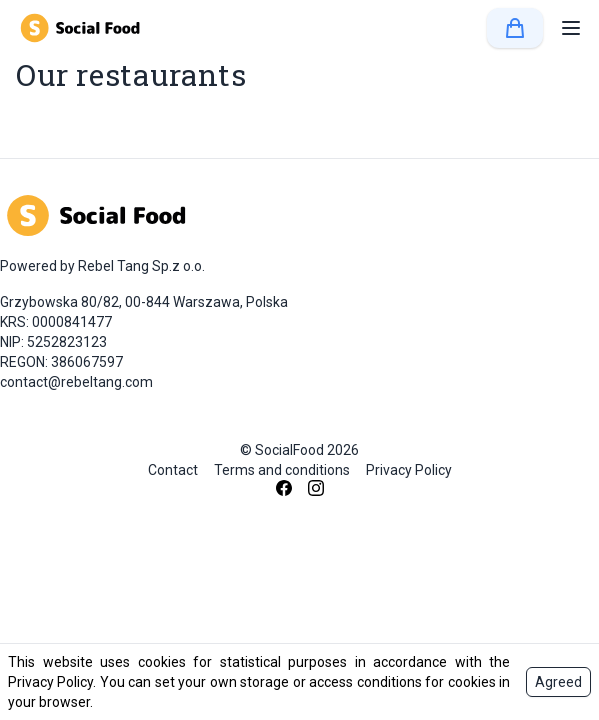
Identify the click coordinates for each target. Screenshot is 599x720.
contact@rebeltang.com (76, 382)
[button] (571, 28)
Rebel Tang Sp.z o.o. (141, 266)
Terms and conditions (282, 470)
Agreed (558, 682)
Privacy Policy (409, 470)
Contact (173, 470)
